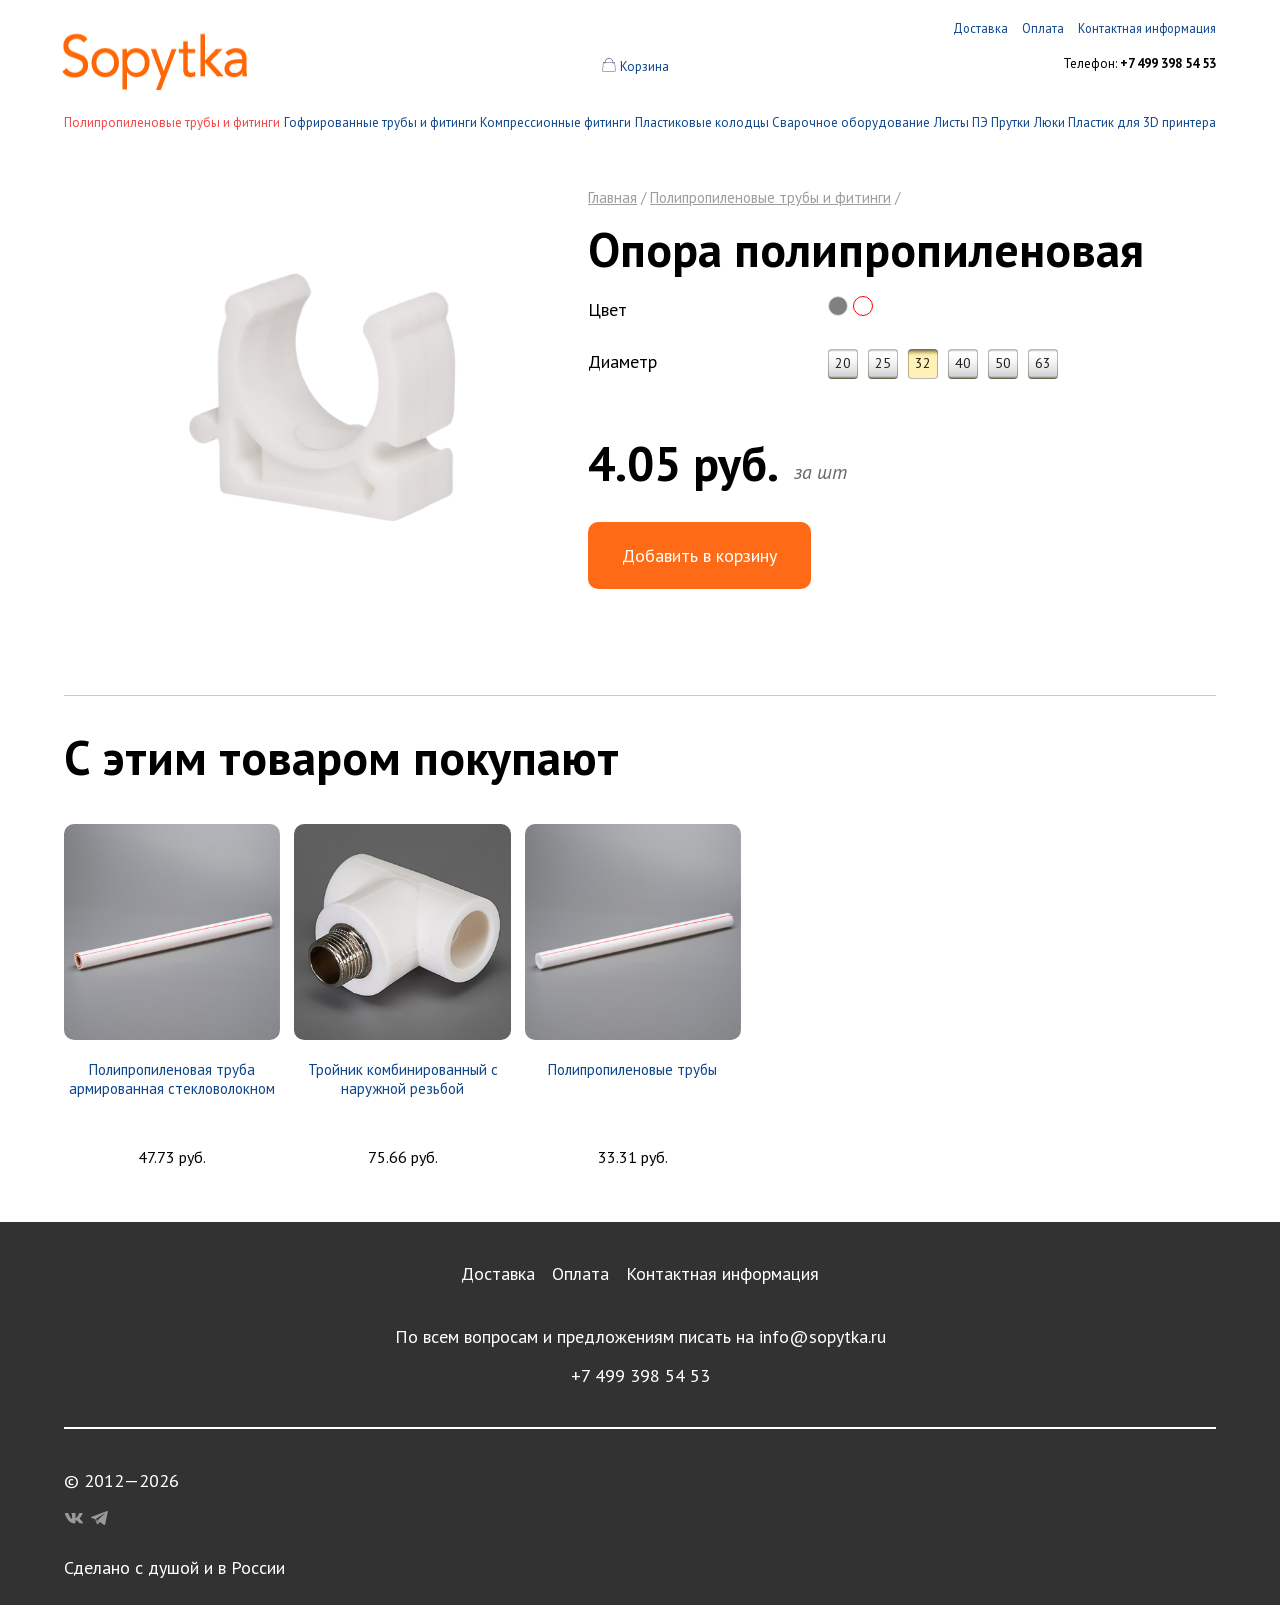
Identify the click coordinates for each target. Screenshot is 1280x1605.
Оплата (580, 1273)
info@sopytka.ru (822, 1336)
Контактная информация (722, 1273)
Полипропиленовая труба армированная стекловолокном (172, 1079)
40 (963, 363)
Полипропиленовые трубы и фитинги (172, 122)
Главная (612, 197)
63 (1043, 363)
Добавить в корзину (699, 555)
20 (843, 363)
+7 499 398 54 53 (640, 1375)
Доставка (498, 1273)
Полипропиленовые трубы (632, 1069)
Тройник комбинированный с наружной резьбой (403, 1079)
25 (883, 363)
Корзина (644, 66)
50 (1003, 363)
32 (923, 363)
